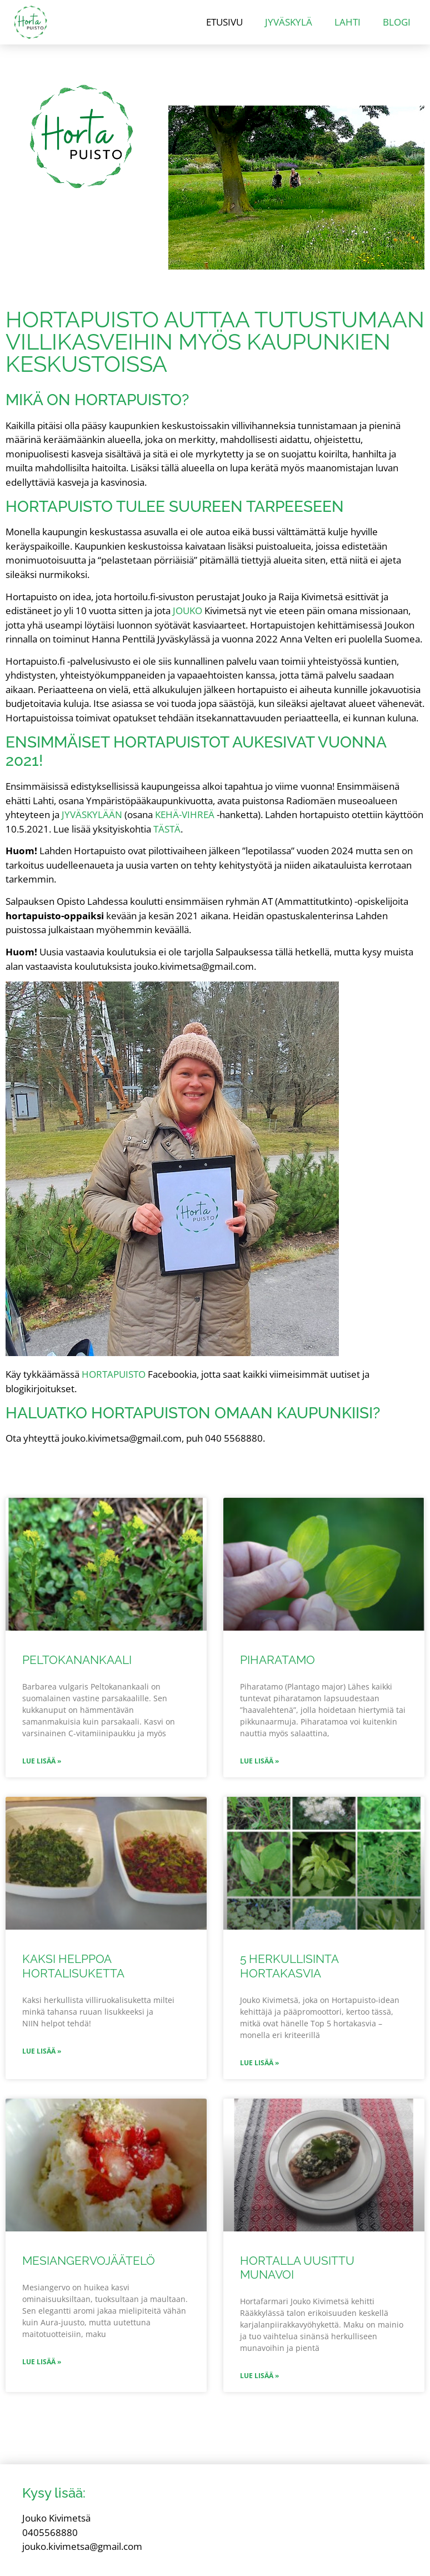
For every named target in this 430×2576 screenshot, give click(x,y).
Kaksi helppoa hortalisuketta (73, 1966)
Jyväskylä (288, 22)
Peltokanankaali (77, 1660)
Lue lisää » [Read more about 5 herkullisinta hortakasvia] (259, 2062)
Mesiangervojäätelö (88, 2261)
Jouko (187, 610)
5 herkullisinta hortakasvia (289, 1966)
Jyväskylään (92, 814)
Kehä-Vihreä (184, 814)
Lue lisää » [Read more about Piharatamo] (259, 1761)
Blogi (397, 22)
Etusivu (224, 22)
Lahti (347, 22)
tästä (167, 829)
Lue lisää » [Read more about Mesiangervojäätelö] (41, 2361)
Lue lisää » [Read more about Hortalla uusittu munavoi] (259, 2375)
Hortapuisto (114, 1374)
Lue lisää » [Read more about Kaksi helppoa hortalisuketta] (41, 2051)
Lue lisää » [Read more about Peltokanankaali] (41, 1761)
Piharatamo (277, 1660)
